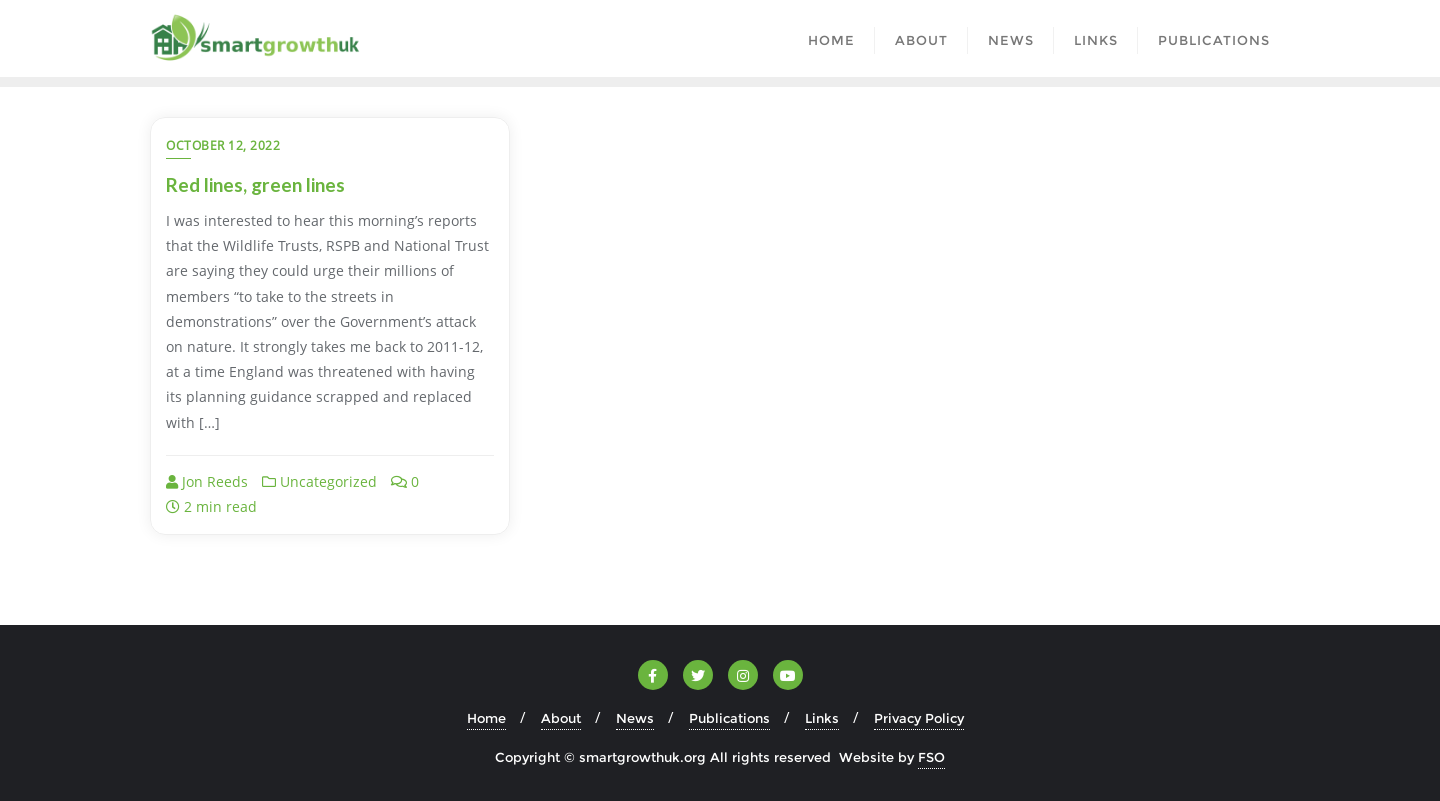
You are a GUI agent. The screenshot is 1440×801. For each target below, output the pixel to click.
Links (822, 718)
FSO (931, 757)
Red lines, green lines (255, 184)
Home (486, 718)
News (635, 718)
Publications (729, 718)
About (561, 718)
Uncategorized (319, 481)
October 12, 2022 (223, 145)
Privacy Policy (919, 718)
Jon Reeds (207, 481)
